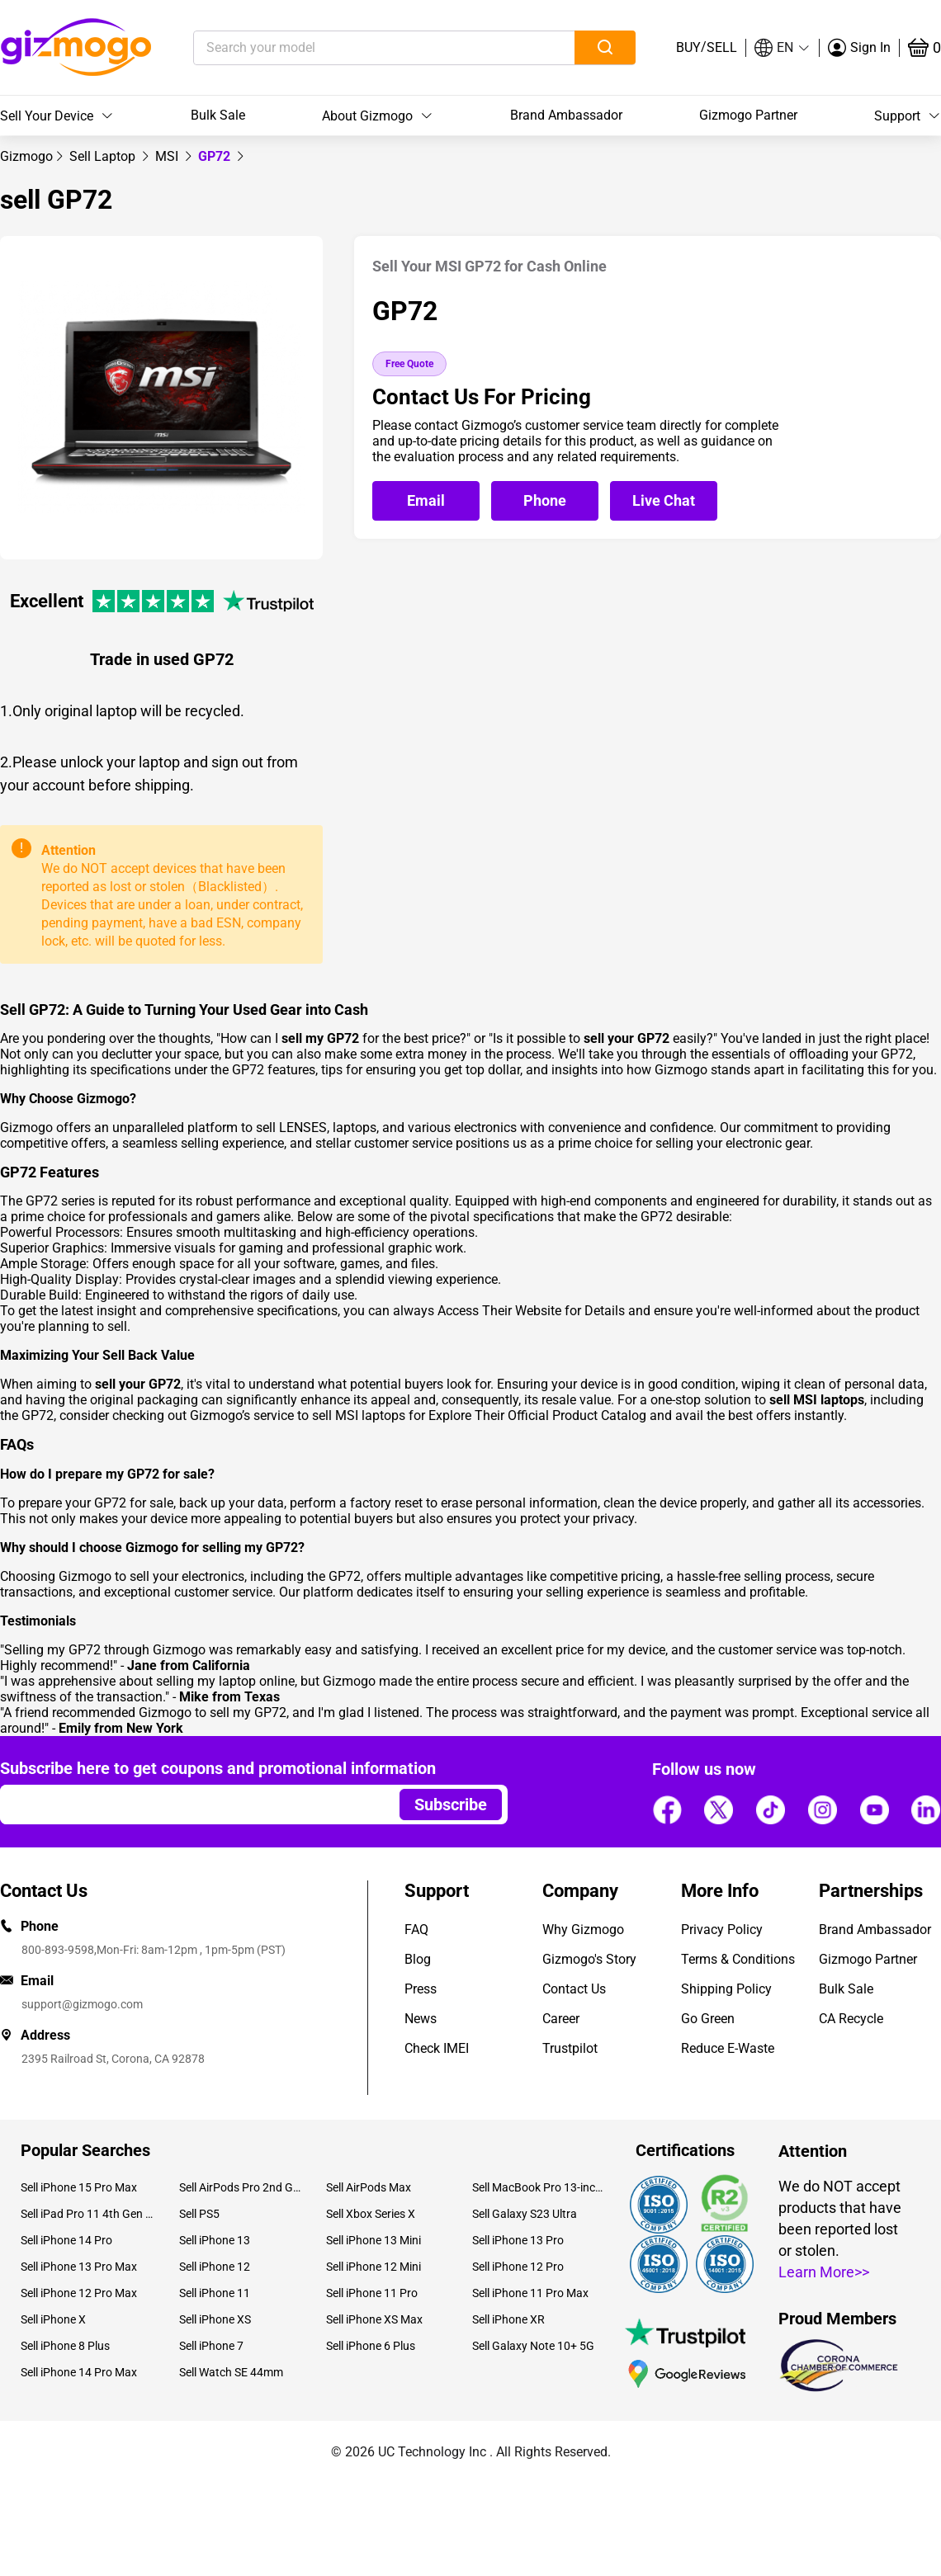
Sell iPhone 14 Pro (66, 2240)
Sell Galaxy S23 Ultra (524, 2213)
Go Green (708, 2018)
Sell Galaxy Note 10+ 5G (533, 2345)
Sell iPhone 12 (214, 2266)
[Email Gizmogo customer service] (430, 501)
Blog (417, 1959)
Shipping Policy (726, 1989)
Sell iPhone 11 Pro (372, 2293)
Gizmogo (26, 156)
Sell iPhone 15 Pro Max (79, 2187)
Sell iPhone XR (508, 2319)
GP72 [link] (216, 156)
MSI (168, 156)
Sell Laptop (104, 156)
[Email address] (192, 1804)
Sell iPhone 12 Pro (518, 2266)
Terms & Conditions (738, 1959)
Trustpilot (570, 2048)
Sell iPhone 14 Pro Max (79, 2372)
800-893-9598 (57, 1949)
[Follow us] (667, 1809)
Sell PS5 (199, 2213)
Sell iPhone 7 (211, 2345)
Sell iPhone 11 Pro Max (530, 2293)
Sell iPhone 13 (214, 2240)
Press (420, 1989)
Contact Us (574, 1989)
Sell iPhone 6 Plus (370, 2345)
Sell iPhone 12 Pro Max (79, 2293)
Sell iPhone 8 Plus (65, 2345)
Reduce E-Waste (727, 2048)
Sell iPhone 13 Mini (373, 2240)
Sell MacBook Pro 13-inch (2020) (539, 2187)
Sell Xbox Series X (370, 2213)
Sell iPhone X (53, 2319)
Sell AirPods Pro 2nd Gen (239, 2187)
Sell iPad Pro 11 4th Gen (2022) (87, 2213)
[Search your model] (358, 47)
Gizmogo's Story (589, 1959)
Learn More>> (823, 2272)
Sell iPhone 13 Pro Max (79, 2266)
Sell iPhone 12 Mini (373, 2266)
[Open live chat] (663, 501)
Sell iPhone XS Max (374, 2319)
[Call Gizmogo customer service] (549, 501)
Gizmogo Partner (748, 115)
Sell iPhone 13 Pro (518, 2240)
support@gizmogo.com (82, 2004)
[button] (782, 48)
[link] (26, 156)
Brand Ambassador (566, 115)
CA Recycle (851, 2018)
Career (560, 2018)
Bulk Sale (218, 115)
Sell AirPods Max (368, 2187)
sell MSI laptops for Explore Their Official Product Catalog (479, 1415)
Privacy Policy (722, 1929)
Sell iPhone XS (215, 2319)
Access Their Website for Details (531, 1311)
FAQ (416, 1929)
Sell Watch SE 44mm (231, 2372)
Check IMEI (436, 2048)
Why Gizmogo (583, 1929)
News (420, 2018)
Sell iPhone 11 (214, 2293)
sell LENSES (291, 1127)
